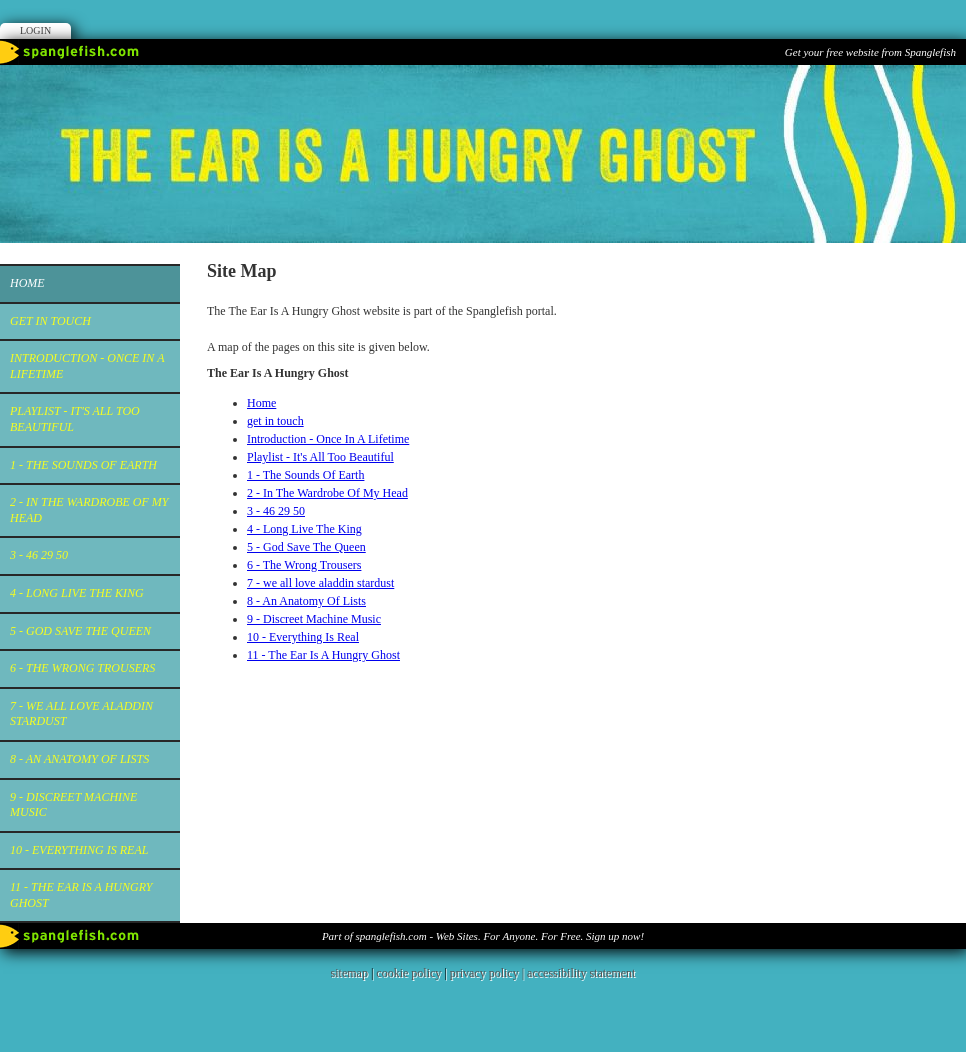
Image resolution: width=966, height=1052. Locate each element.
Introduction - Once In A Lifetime (87, 366)
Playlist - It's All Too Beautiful (75, 419)
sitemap (349, 973)
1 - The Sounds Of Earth (83, 465)
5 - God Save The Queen (80, 631)
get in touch (50, 321)
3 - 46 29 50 (39, 555)
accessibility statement (581, 973)
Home (27, 283)
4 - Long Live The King (77, 593)
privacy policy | (488, 973)
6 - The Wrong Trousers (82, 668)
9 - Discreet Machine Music (73, 805)
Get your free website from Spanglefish (870, 52)
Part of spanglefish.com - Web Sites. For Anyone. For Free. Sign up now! (483, 936)
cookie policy (408, 973)
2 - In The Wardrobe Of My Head (89, 510)
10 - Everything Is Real (79, 850)
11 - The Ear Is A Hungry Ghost (81, 895)
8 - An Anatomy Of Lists (79, 759)
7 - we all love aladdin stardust (81, 714)
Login (35, 30)
